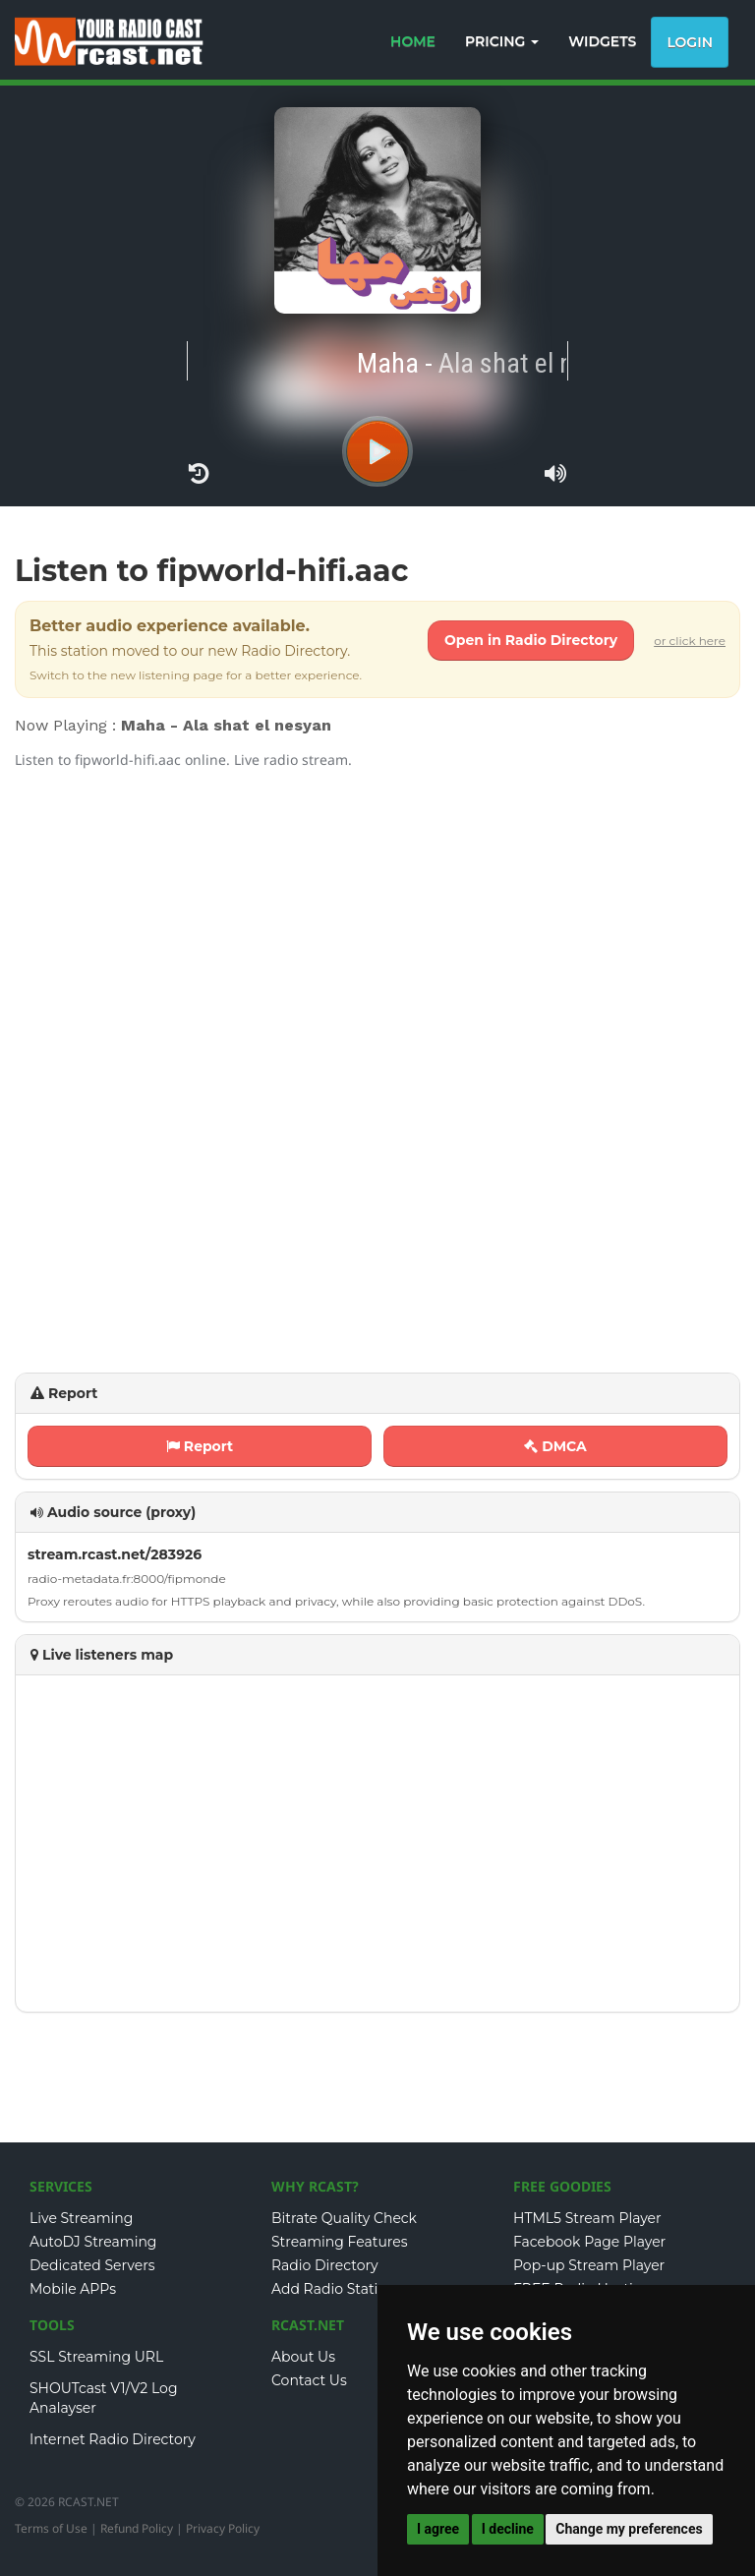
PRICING (502, 41)
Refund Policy (136, 2528)
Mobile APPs (72, 2289)
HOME (413, 41)
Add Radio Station (333, 2289)
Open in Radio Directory (530, 640)
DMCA (555, 1446)
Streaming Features (339, 2242)
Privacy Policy (223, 2528)
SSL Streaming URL (96, 2357)
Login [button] (690, 42)
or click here (690, 640)
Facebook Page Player (589, 2242)
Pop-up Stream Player (589, 2265)
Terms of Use (51, 2528)
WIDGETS (602, 41)
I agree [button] (438, 2529)
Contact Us (309, 2380)
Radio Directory (324, 2265)
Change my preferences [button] (628, 2529)
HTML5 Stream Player (587, 2218)
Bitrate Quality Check (344, 2218)
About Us (303, 2357)
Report (199, 1446)
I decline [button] (508, 2529)
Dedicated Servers (92, 2265)
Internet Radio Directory (112, 2439)
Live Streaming (81, 2218)
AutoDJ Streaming (92, 2242)
